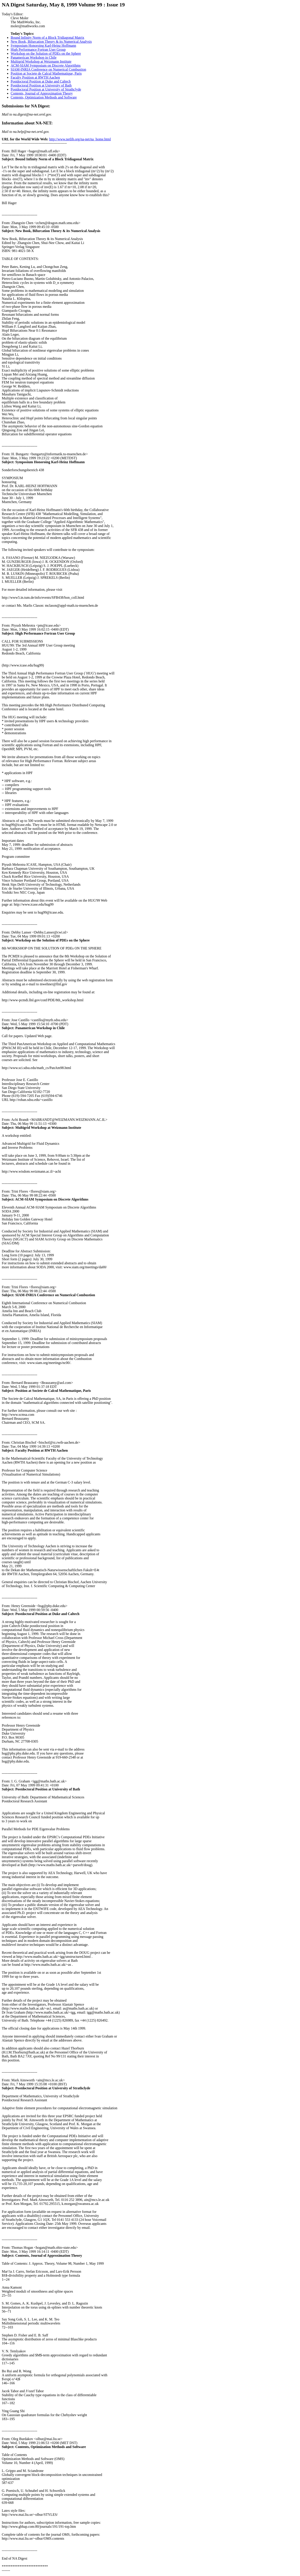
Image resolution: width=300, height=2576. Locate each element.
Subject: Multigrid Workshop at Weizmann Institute (41, 1127)
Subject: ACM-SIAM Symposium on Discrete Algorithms (45, 1199)
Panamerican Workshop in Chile (34, 57)
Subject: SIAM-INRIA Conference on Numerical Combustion (48, 1295)
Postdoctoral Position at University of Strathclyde (46, 89)
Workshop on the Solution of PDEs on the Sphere (46, 53)
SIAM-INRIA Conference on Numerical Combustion (48, 69)
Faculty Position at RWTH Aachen (35, 77)
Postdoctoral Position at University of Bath (41, 85)
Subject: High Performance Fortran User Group (38, 633)
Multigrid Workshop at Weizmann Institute (41, 61)
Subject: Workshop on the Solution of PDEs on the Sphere (46, 940)
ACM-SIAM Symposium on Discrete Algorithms (46, 65)
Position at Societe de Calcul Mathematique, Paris (46, 73)
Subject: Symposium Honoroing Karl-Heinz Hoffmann (43, 462)
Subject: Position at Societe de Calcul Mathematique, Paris (46, 1391)
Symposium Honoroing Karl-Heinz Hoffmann (43, 45)
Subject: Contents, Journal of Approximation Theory (42, 2255)
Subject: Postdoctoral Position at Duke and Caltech (40, 1614)
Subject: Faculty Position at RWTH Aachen (35, 1450)
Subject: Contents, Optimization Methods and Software (44, 2447)
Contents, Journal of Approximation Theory (42, 93)
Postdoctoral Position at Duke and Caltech (41, 81)
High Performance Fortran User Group (38, 49)
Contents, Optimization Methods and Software (44, 97)
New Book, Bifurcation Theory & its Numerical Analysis (51, 41)
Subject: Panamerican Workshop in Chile (33, 1028)
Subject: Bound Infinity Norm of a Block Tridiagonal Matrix (48, 159)
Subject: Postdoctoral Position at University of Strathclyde (46, 2088)
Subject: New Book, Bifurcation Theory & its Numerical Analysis (51, 231)
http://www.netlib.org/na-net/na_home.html (80, 139)
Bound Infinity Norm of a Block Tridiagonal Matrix (47, 37)
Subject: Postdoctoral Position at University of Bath (41, 1789)
